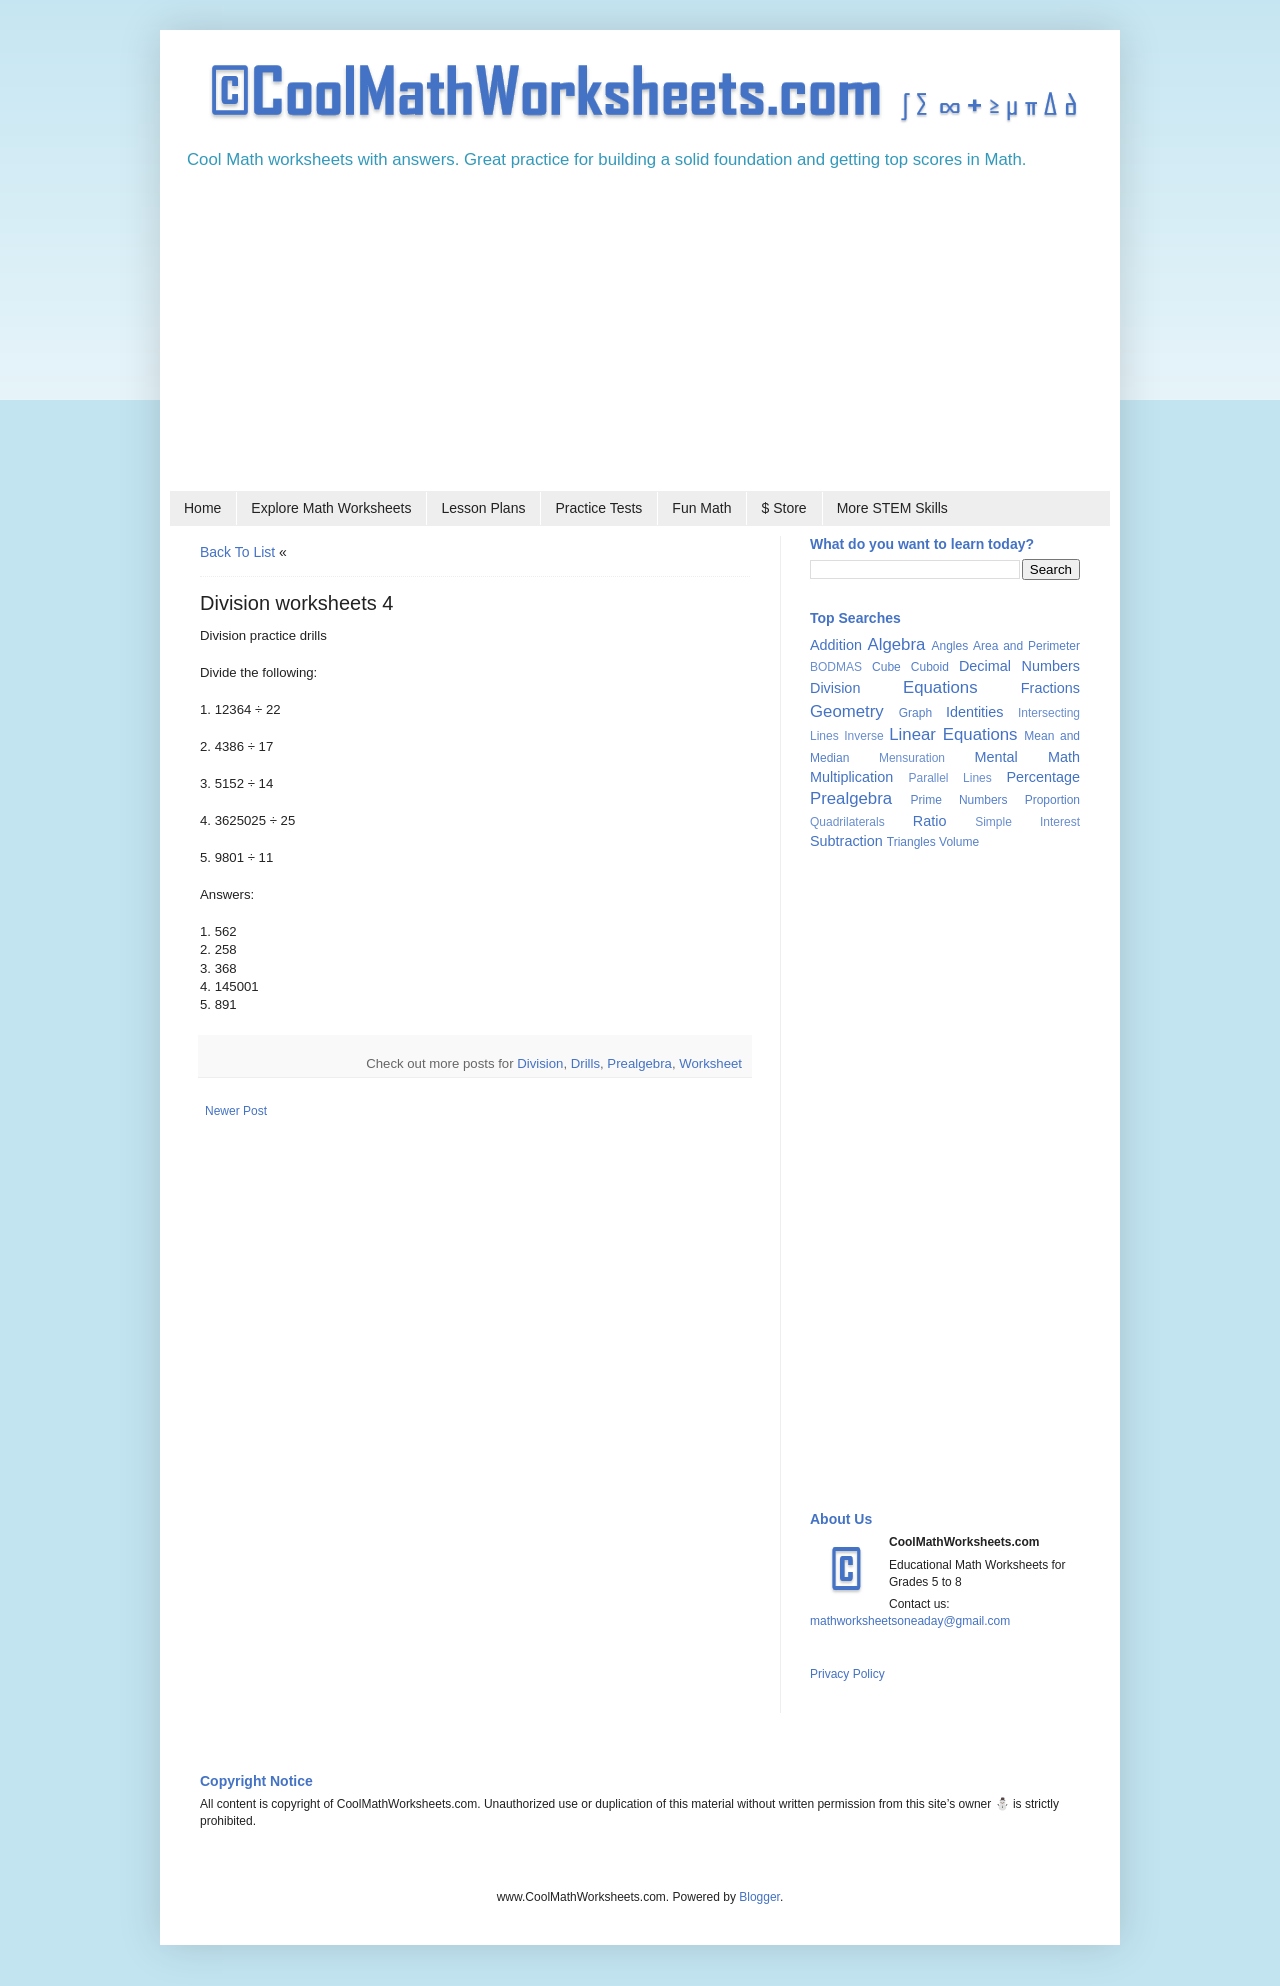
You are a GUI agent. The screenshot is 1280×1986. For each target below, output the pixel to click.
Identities (975, 712)
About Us (841, 1519)
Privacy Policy (847, 1674)
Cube (886, 667)
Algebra (897, 644)
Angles (949, 646)
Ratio (930, 821)
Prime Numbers (959, 800)
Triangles (911, 842)
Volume (959, 842)
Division (540, 1063)
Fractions (1050, 688)
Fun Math (701, 508)
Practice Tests (598, 508)
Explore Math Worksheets (331, 508)
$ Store (783, 508)
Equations (940, 687)
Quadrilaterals (847, 822)
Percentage (1043, 777)
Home (202, 508)
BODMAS (836, 667)
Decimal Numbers (1019, 666)
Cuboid (930, 667)
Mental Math (1027, 757)
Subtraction (846, 841)
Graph (915, 713)
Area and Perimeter (1026, 646)
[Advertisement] (640, 337)
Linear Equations (953, 734)
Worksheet (710, 1063)
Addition (836, 645)
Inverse (863, 736)
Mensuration (912, 758)
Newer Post (236, 1111)
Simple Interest (1027, 822)
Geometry (847, 711)
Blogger (759, 1897)
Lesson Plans (483, 508)
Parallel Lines (949, 778)
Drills (585, 1063)
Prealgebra (639, 1063)
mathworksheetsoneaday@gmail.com (910, 1621)
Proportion (1052, 800)
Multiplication (851, 777)
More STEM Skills (892, 508)
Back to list (237, 552)
